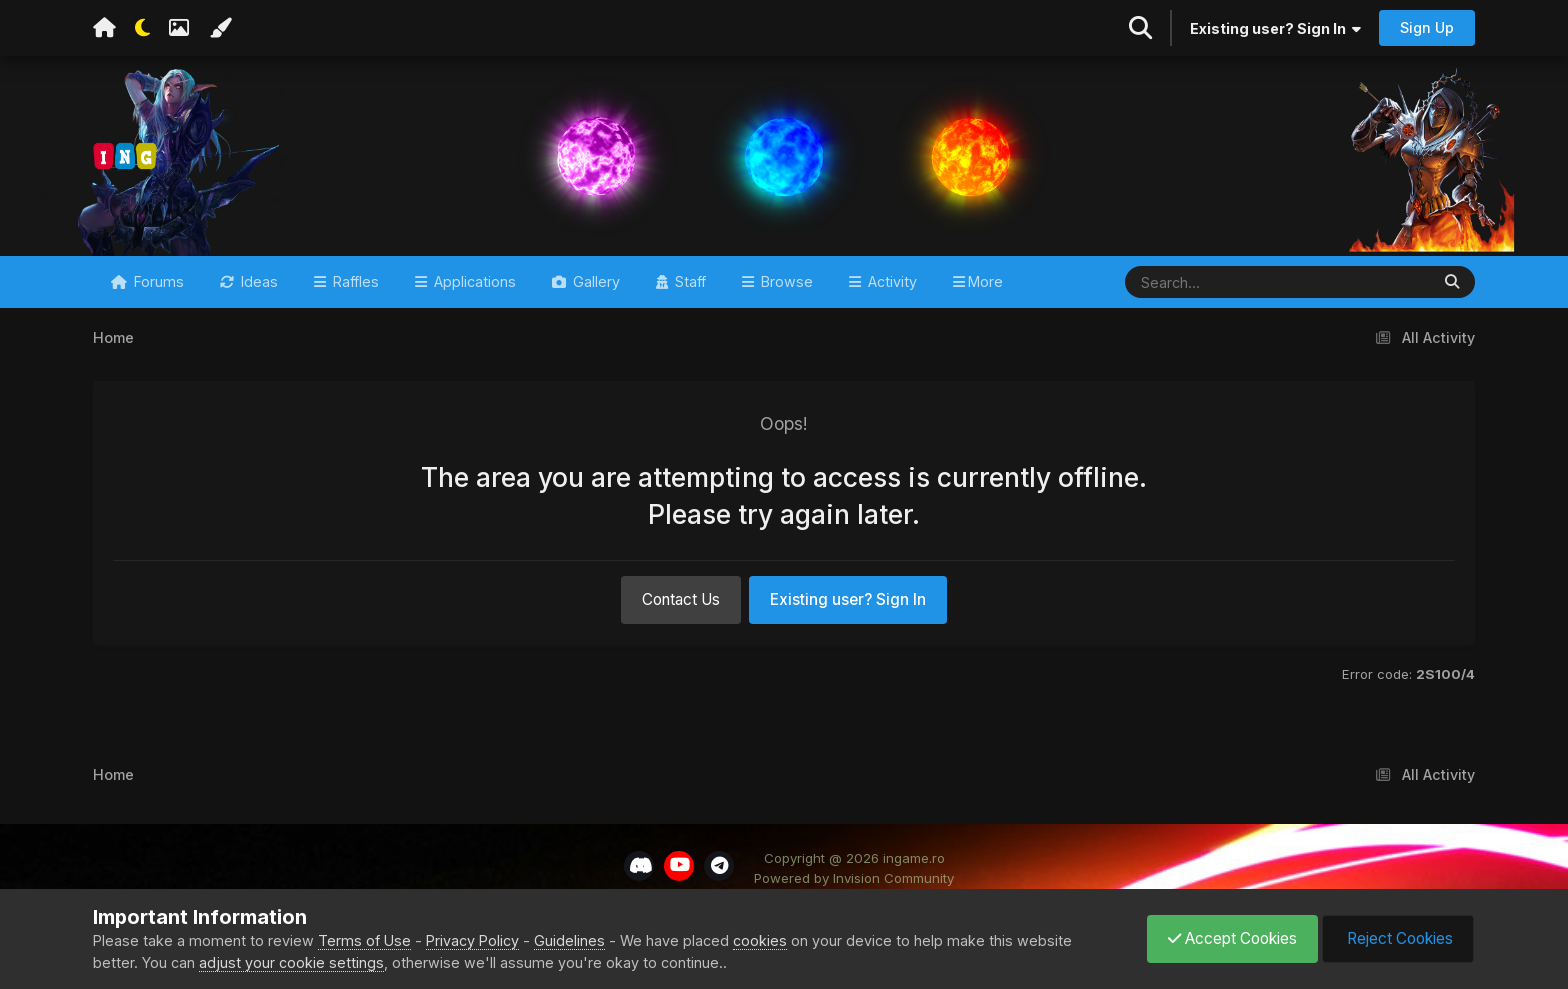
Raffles (354, 281)
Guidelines (569, 940)
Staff (688, 281)
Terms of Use (364, 940)
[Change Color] (220, 28)
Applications (473, 281)
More (985, 281)
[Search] (1218, 282)
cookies (760, 940)
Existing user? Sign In (1275, 28)
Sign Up (1427, 27)
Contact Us (681, 599)
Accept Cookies (1232, 938)
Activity (890, 281)
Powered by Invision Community (854, 878)
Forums (157, 281)
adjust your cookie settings (291, 962)
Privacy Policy (472, 940)
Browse (785, 281)
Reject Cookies (1398, 938)
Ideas (257, 281)
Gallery (594, 281)
